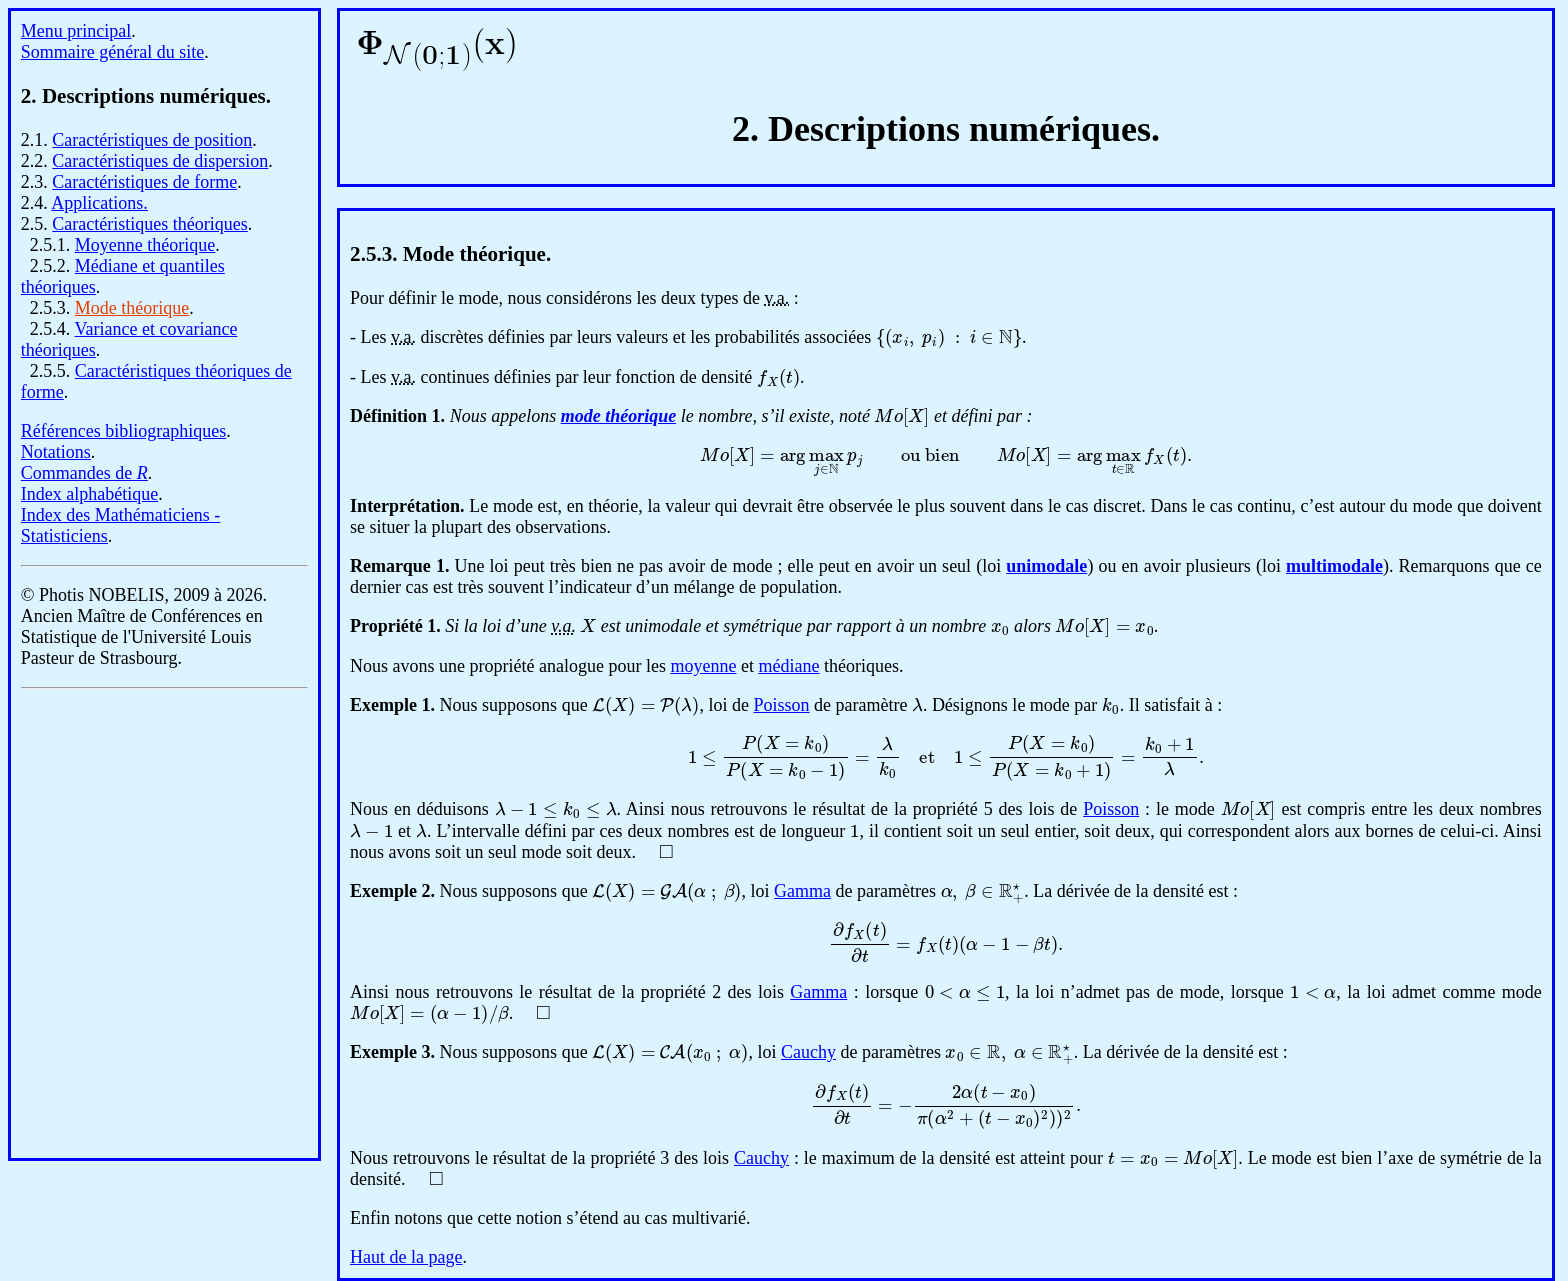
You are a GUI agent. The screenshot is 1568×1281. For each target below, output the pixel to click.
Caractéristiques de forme (144, 182)
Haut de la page (406, 1257)
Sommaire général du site (112, 52)
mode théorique (619, 416)
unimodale (1046, 566)
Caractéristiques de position (152, 140)
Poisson (782, 705)
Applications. (99, 203)
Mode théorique (132, 308)
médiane (789, 666)
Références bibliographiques (123, 431)
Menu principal (76, 31)
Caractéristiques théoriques (149, 224)
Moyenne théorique (145, 245)
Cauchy (808, 1052)
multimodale (1334, 566)
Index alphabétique (89, 494)
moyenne (704, 666)
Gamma (802, 891)
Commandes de (84, 473)
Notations (56, 452)
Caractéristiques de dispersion (160, 161)
